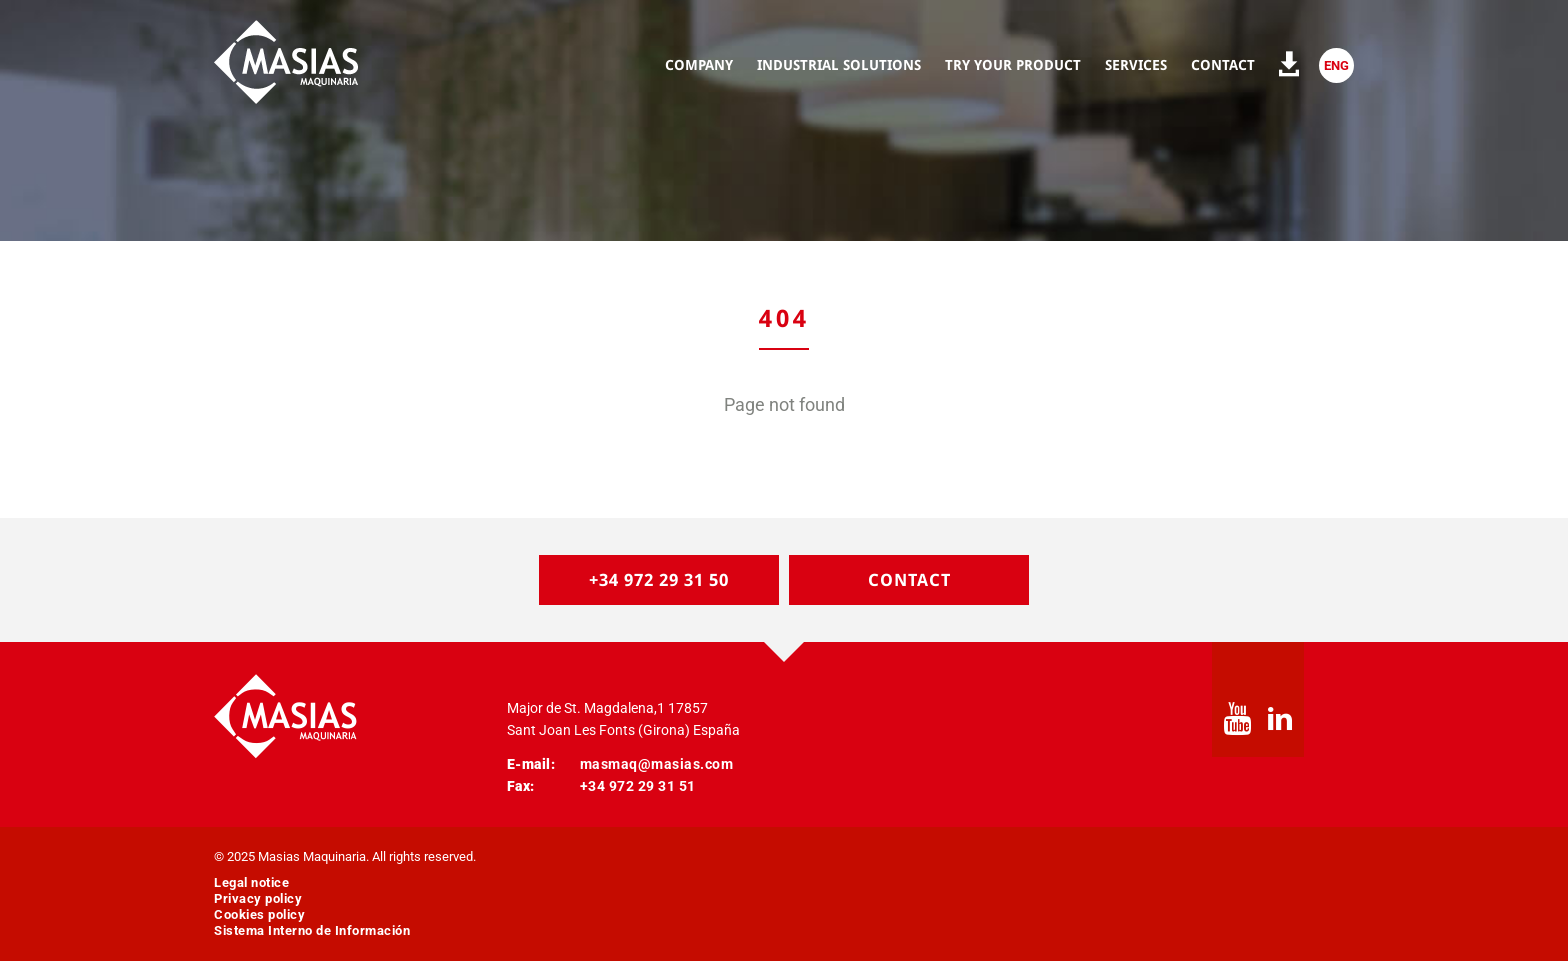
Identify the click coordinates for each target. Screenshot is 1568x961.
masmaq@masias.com (657, 764)
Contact (909, 580)
